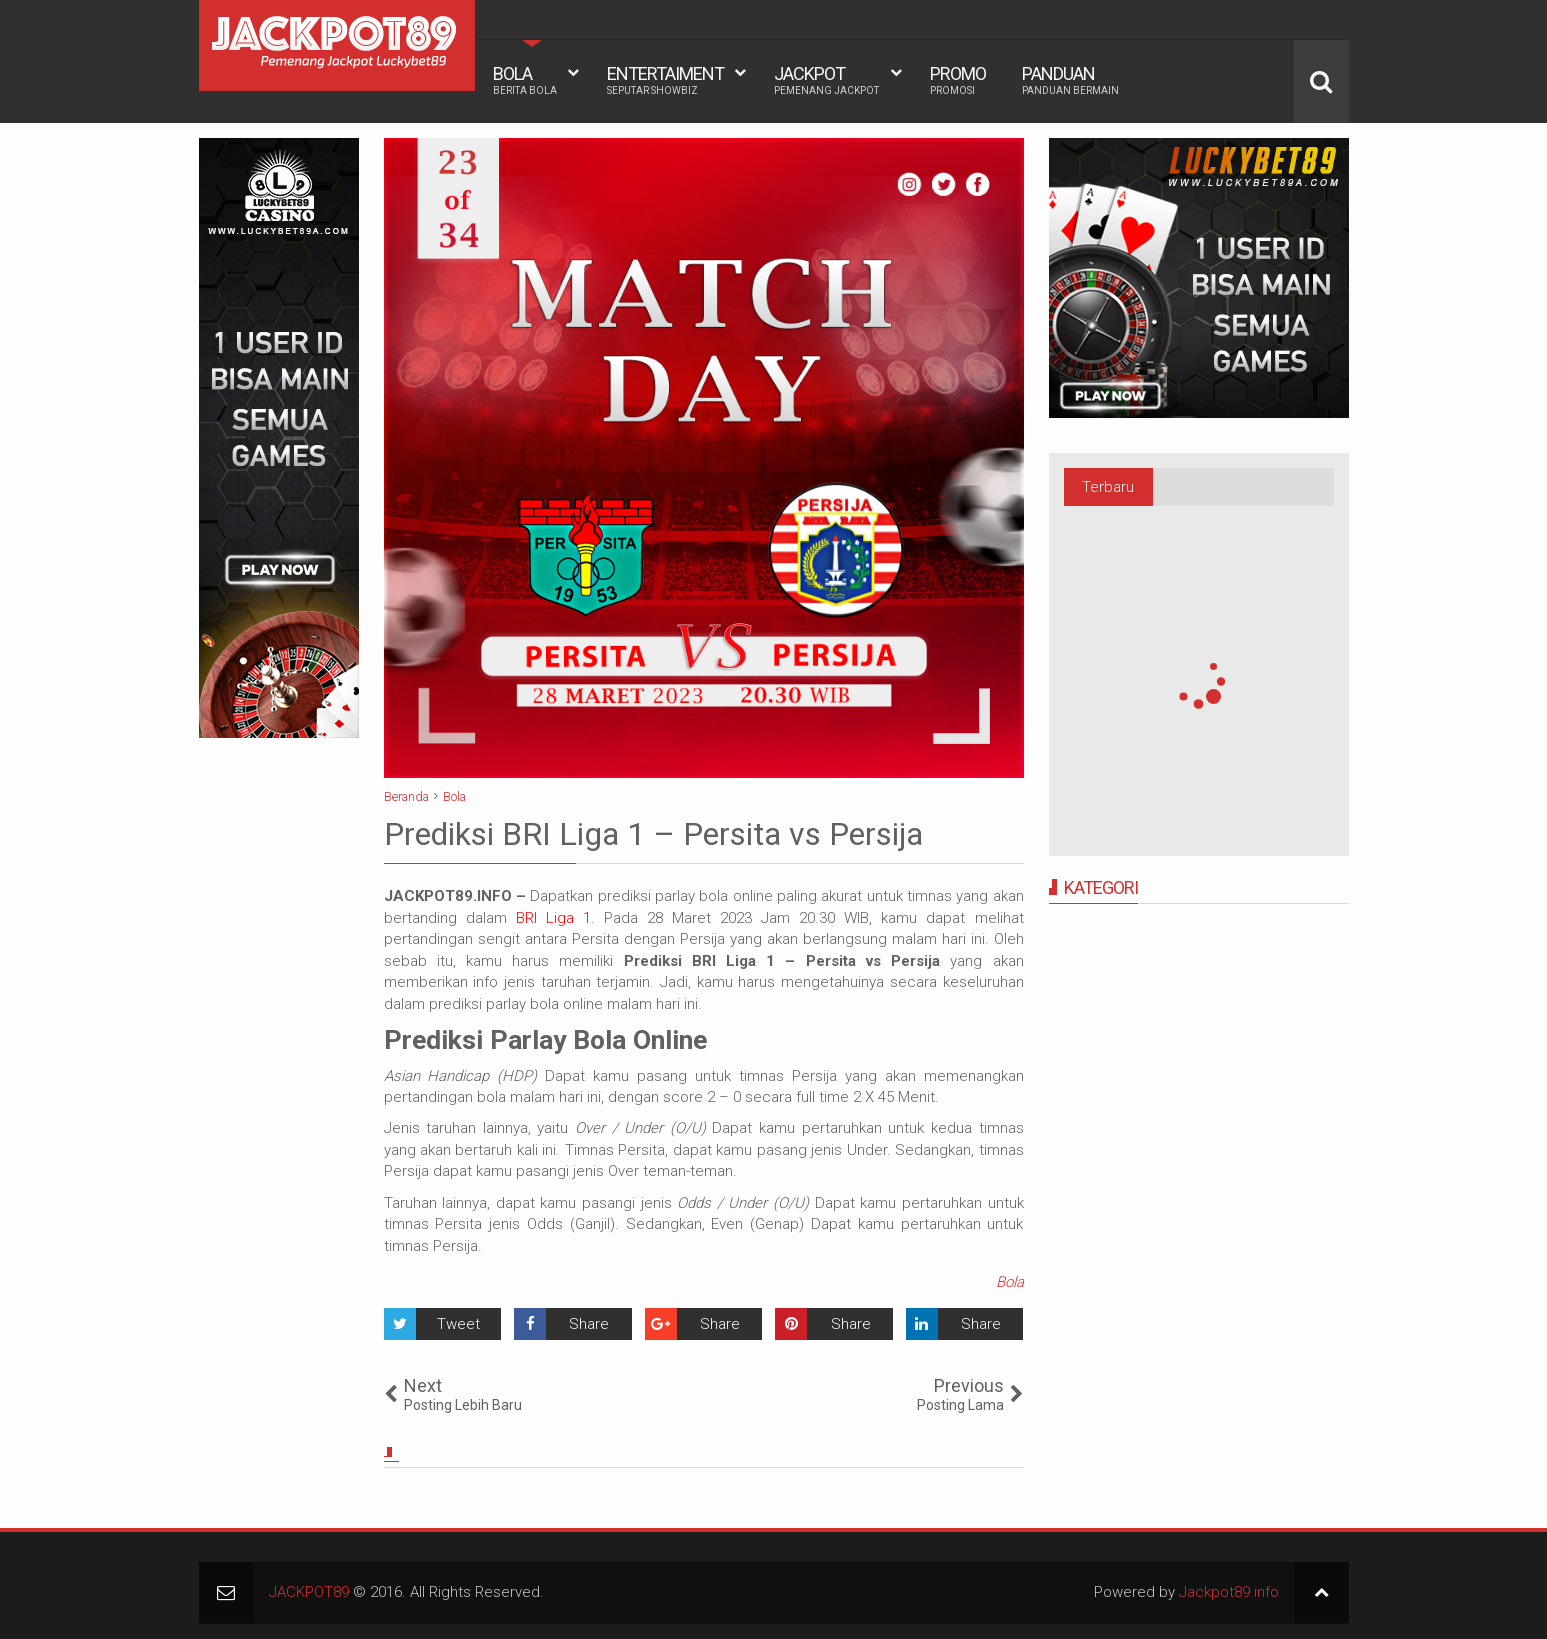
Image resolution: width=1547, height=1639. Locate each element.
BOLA (525, 80)
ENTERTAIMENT (665, 80)
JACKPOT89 (309, 1592)
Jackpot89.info (1229, 1592)
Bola (1010, 1282)
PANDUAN (1070, 80)
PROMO (958, 80)
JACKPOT (826, 80)
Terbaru (1108, 487)
